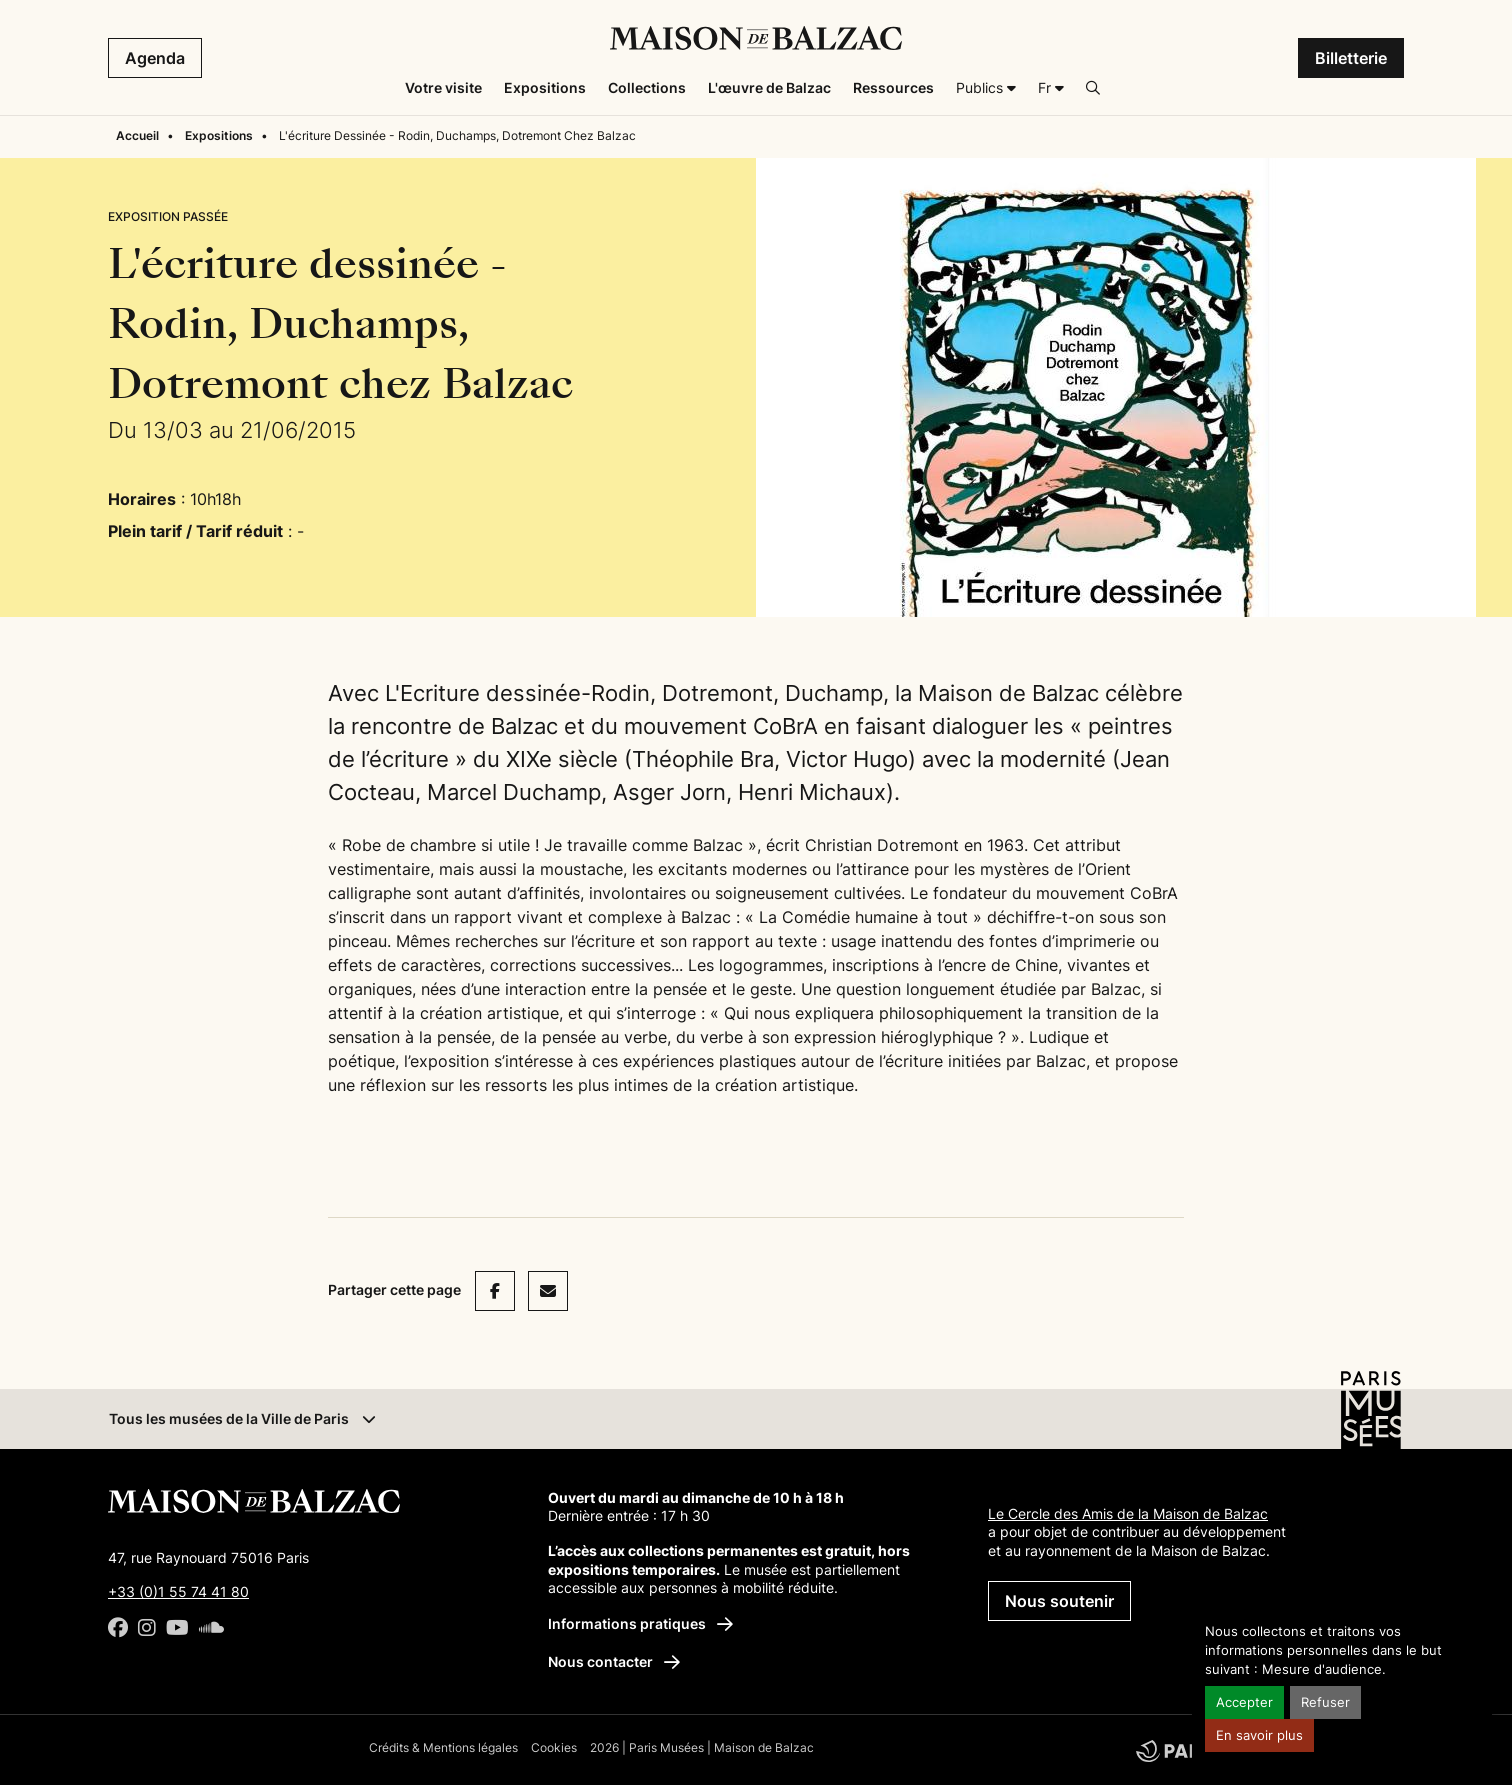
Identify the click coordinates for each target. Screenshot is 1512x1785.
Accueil (137, 135)
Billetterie (1351, 58)
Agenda (155, 58)
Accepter (1244, 1702)
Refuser (1325, 1702)
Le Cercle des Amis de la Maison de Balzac (1128, 1513)
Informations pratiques (640, 1623)
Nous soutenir (1059, 1601)
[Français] (1051, 88)
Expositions (219, 135)
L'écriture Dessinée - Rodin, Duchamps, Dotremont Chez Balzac (457, 135)
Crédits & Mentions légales (443, 1747)
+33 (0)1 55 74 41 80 (178, 1591)
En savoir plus (1259, 1735)
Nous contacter (614, 1661)
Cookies (554, 1747)
